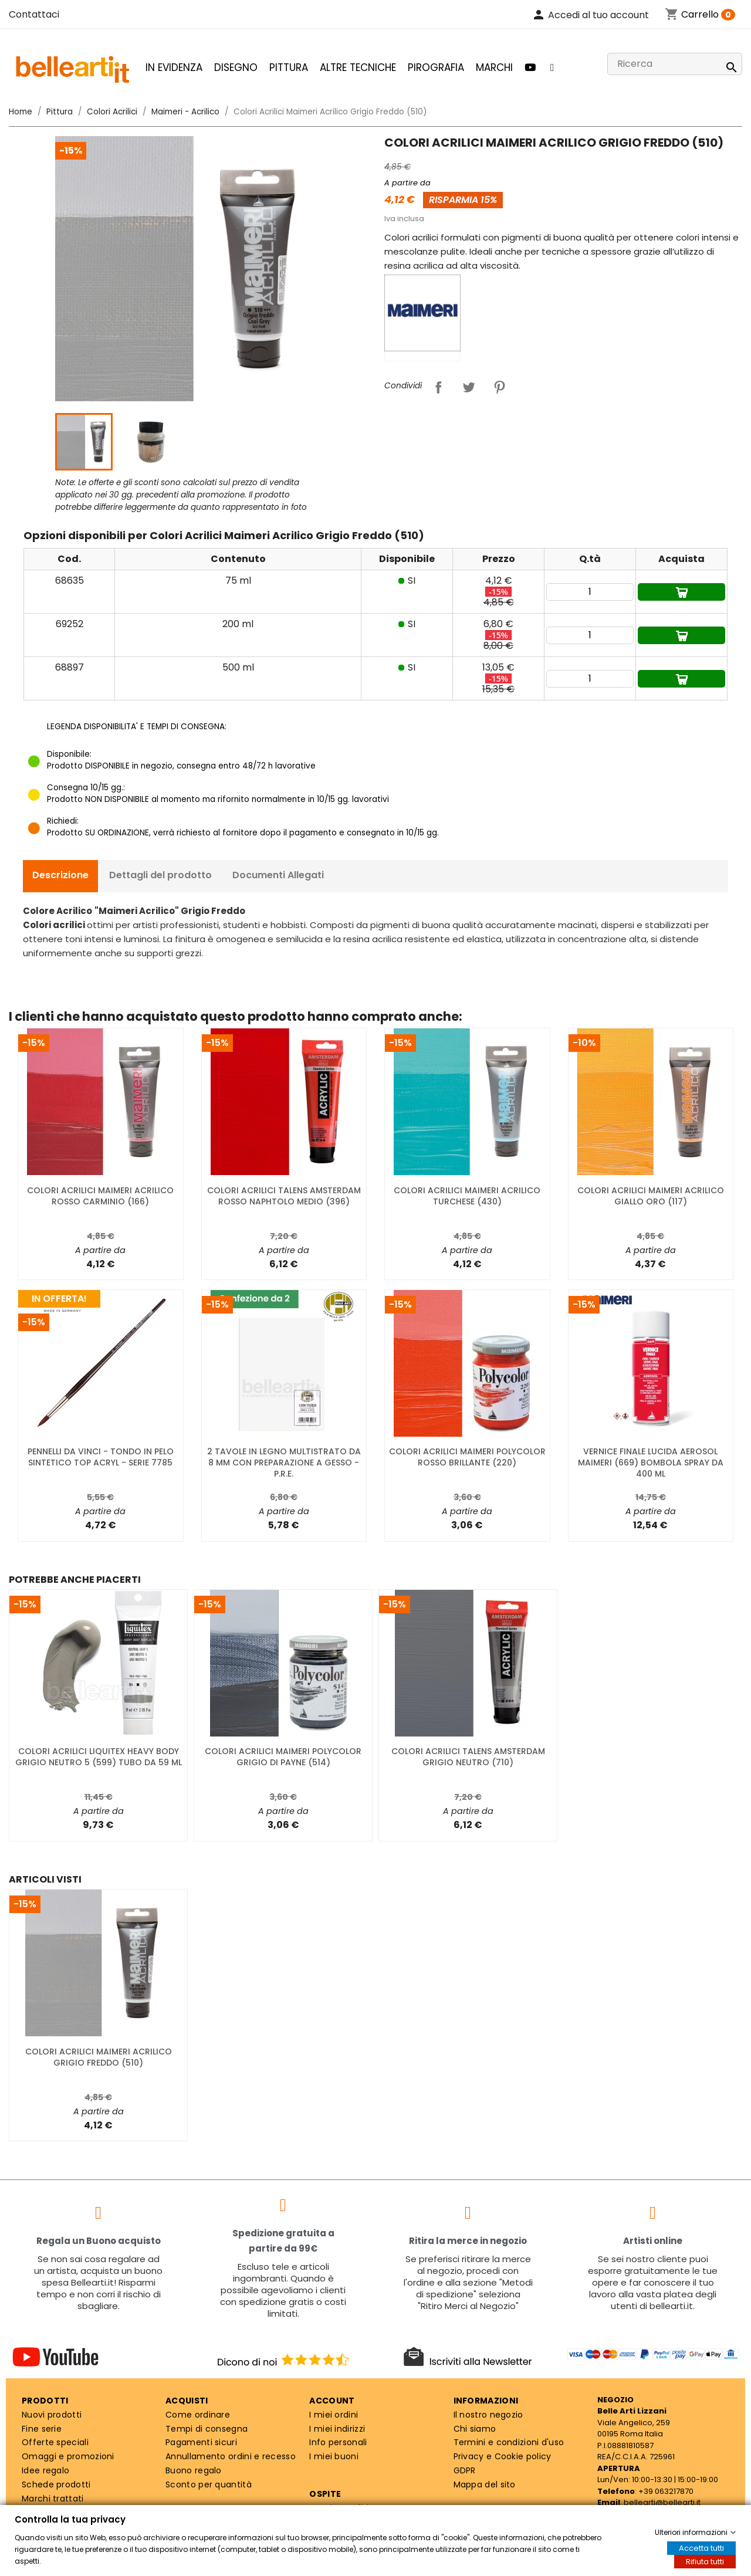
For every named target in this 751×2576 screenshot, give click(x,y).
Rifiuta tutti (705, 2561)
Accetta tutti (701, 2548)
